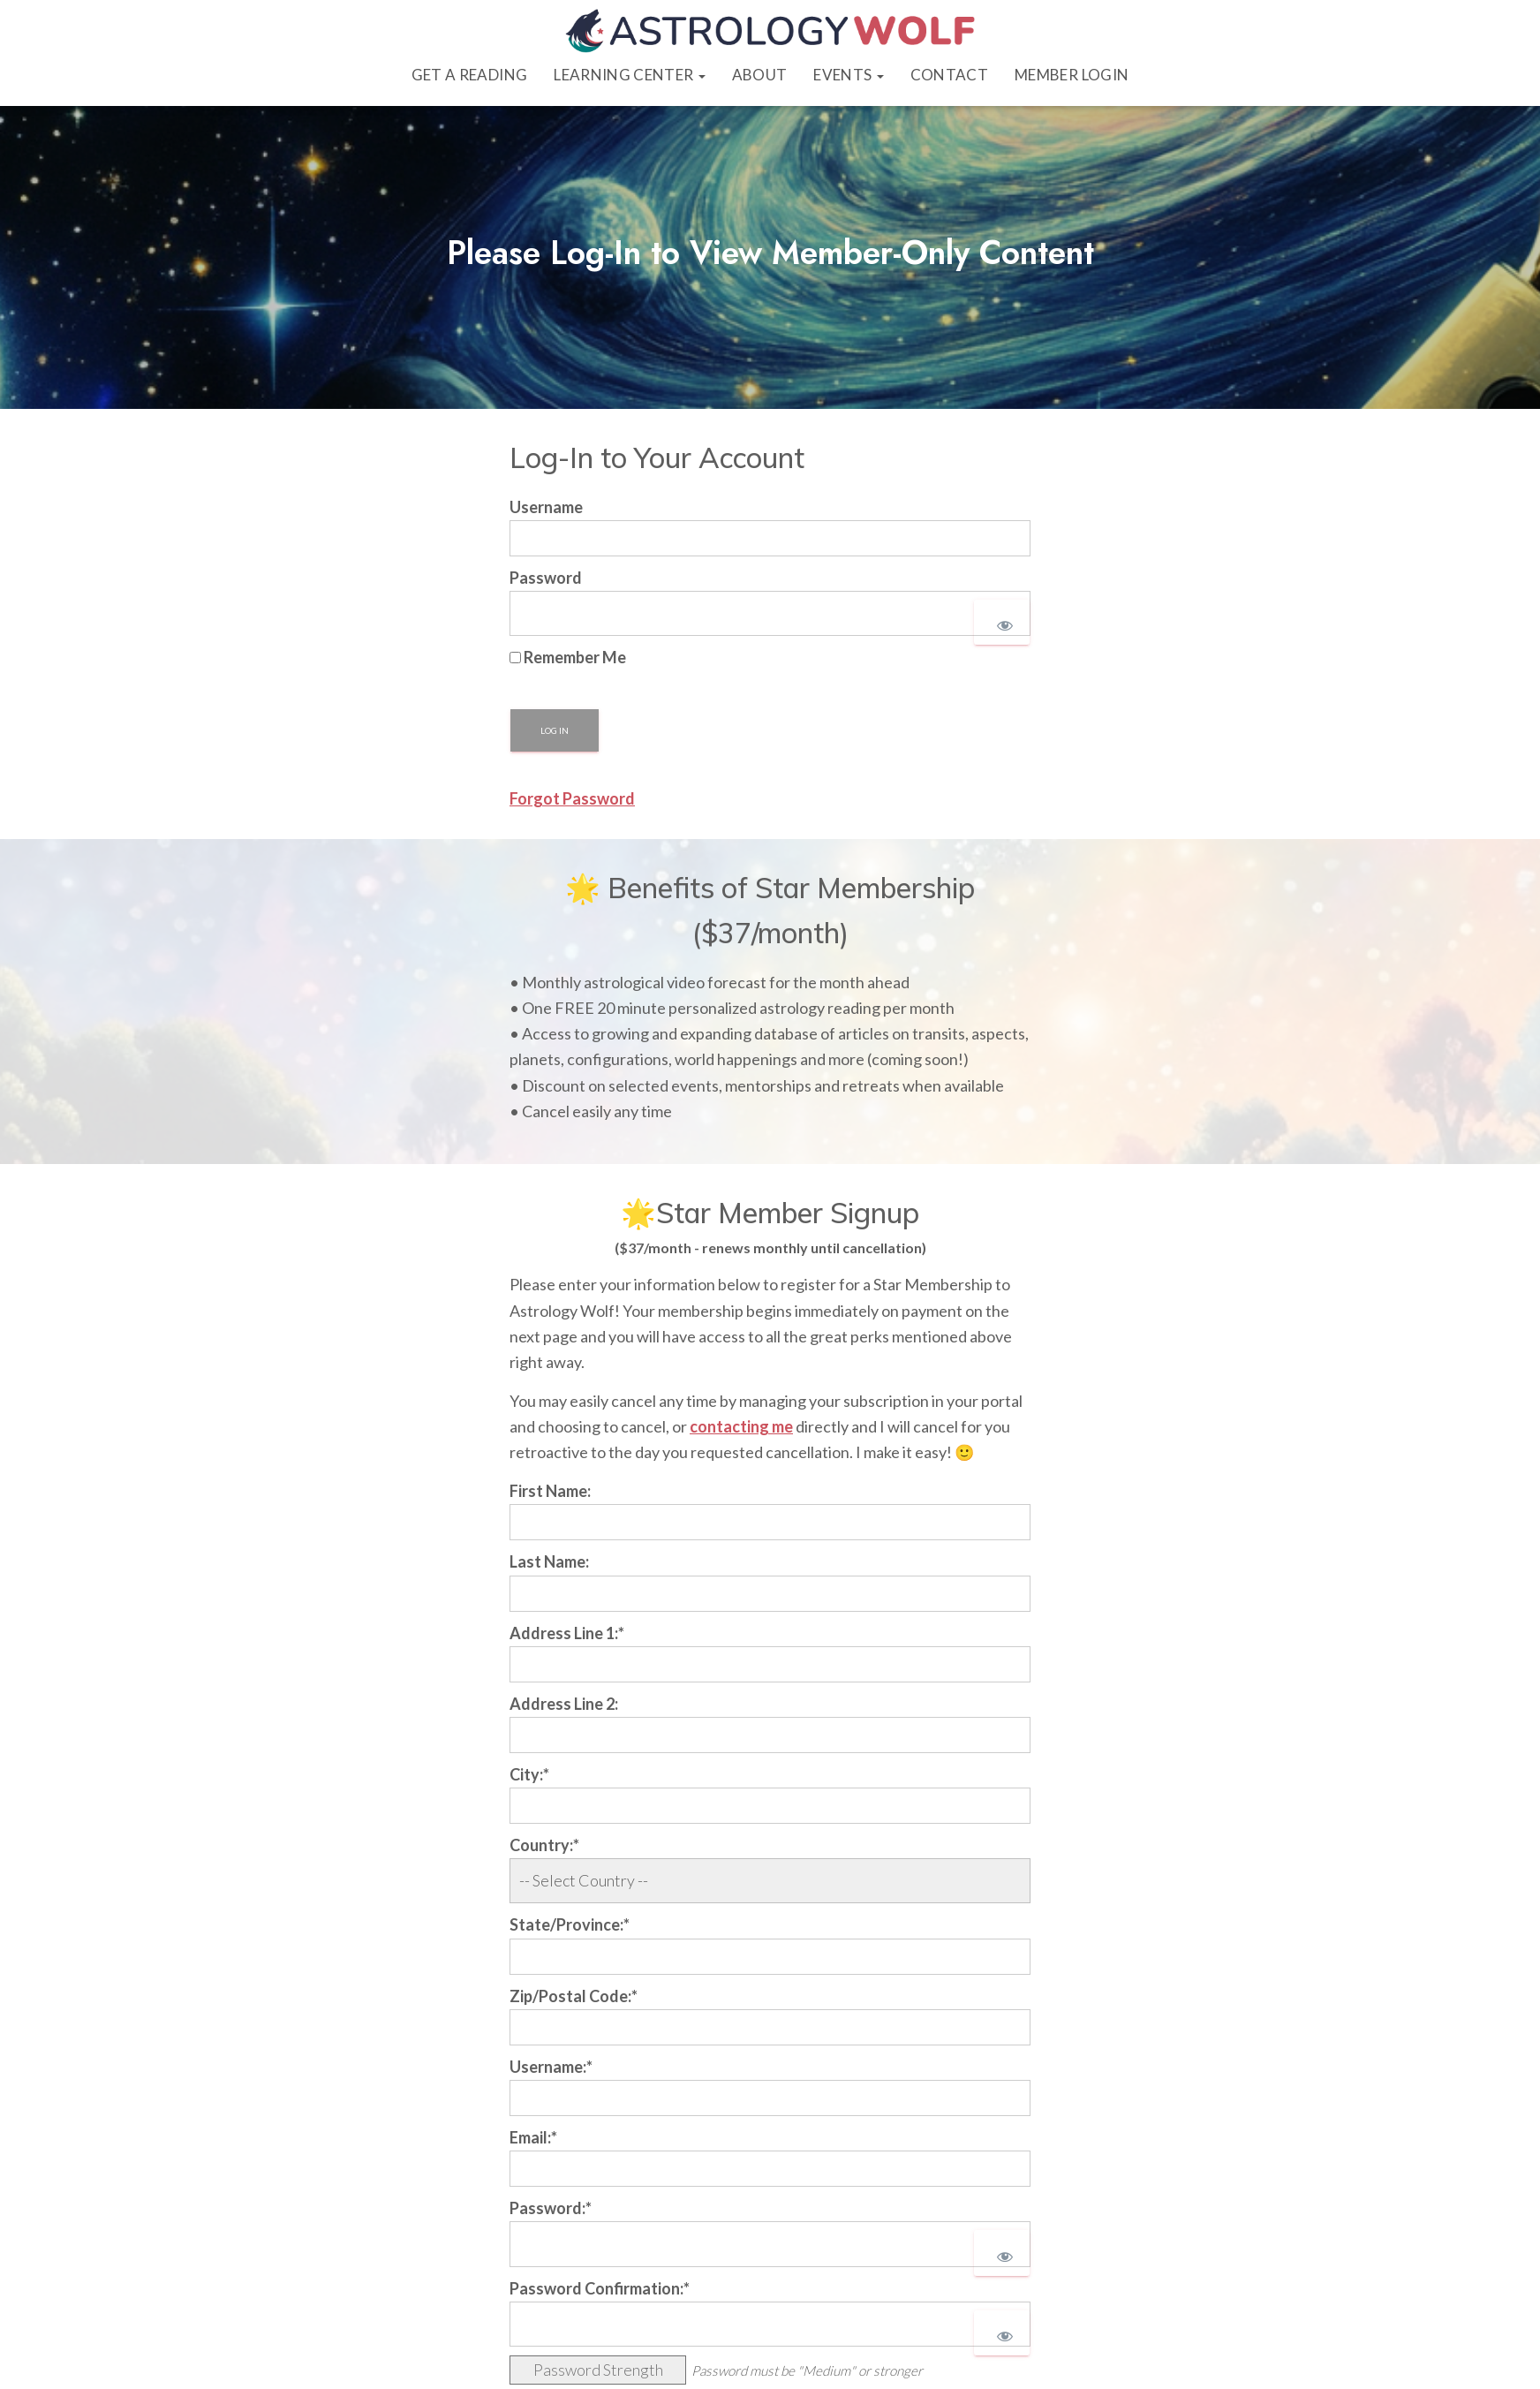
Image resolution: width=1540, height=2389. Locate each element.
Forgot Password (572, 799)
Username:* (551, 2067)
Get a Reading (469, 74)
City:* (529, 1775)
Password (546, 578)
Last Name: (549, 1562)
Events (848, 74)
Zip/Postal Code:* (574, 1997)
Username (546, 508)
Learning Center (629, 74)
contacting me (741, 1427)
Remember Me (568, 658)
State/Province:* (570, 1925)
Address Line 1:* (567, 1634)
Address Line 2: (564, 1704)
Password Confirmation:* (600, 2289)
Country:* (544, 1846)
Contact (949, 74)
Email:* (533, 2138)
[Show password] (1002, 623)
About (760, 74)
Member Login (1072, 74)
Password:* (551, 2209)
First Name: (550, 1491)
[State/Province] (770, 1957)
